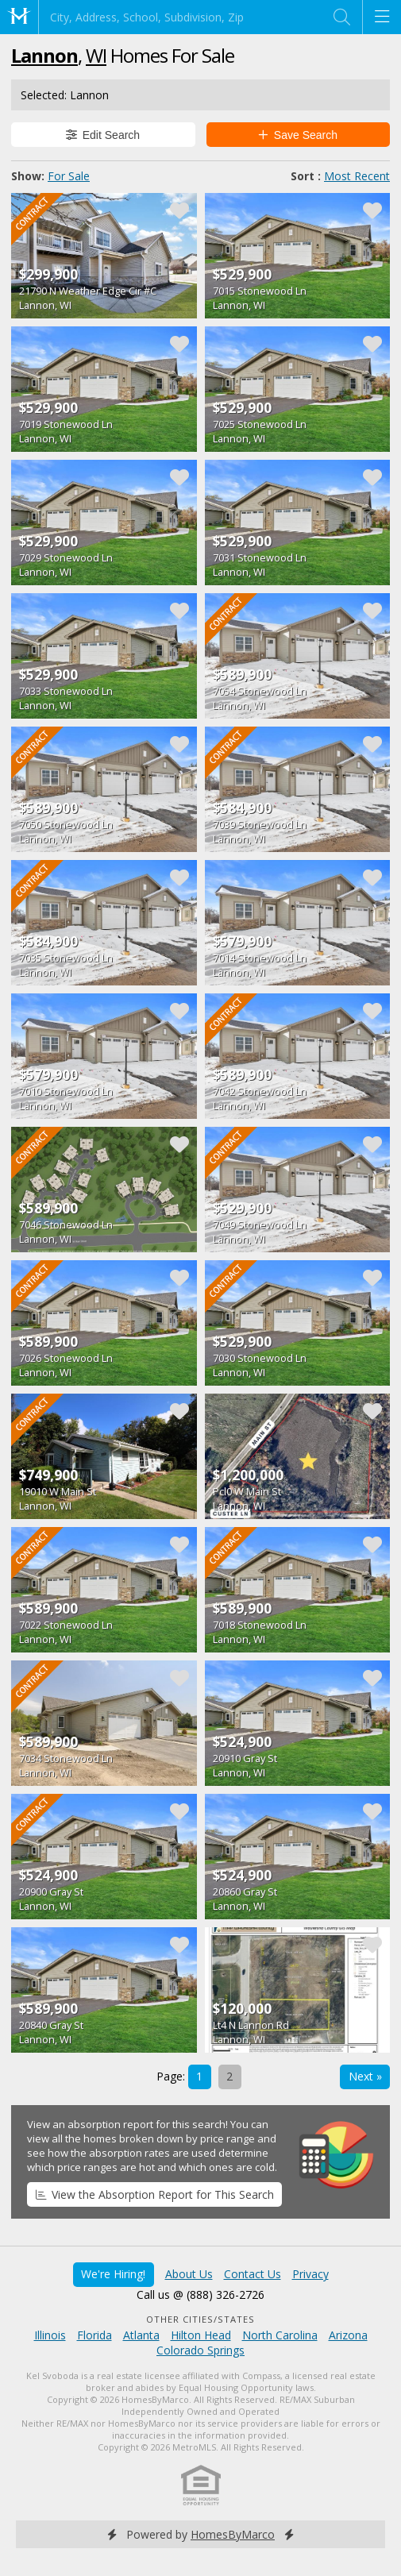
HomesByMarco (233, 2534)
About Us (189, 2273)
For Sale (69, 175)
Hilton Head (201, 2335)
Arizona (348, 2335)
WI (96, 55)
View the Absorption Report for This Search (155, 2194)
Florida (94, 2335)
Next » (365, 2076)
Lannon (44, 55)
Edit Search (103, 135)
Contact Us (252, 2273)
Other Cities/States (200, 2319)
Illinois (50, 2335)
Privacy (310, 2273)
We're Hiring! (113, 2273)
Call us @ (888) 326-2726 (200, 2294)
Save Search (297, 135)
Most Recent (357, 175)
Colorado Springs (200, 2350)
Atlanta (141, 2335)
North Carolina (280, 2335)
